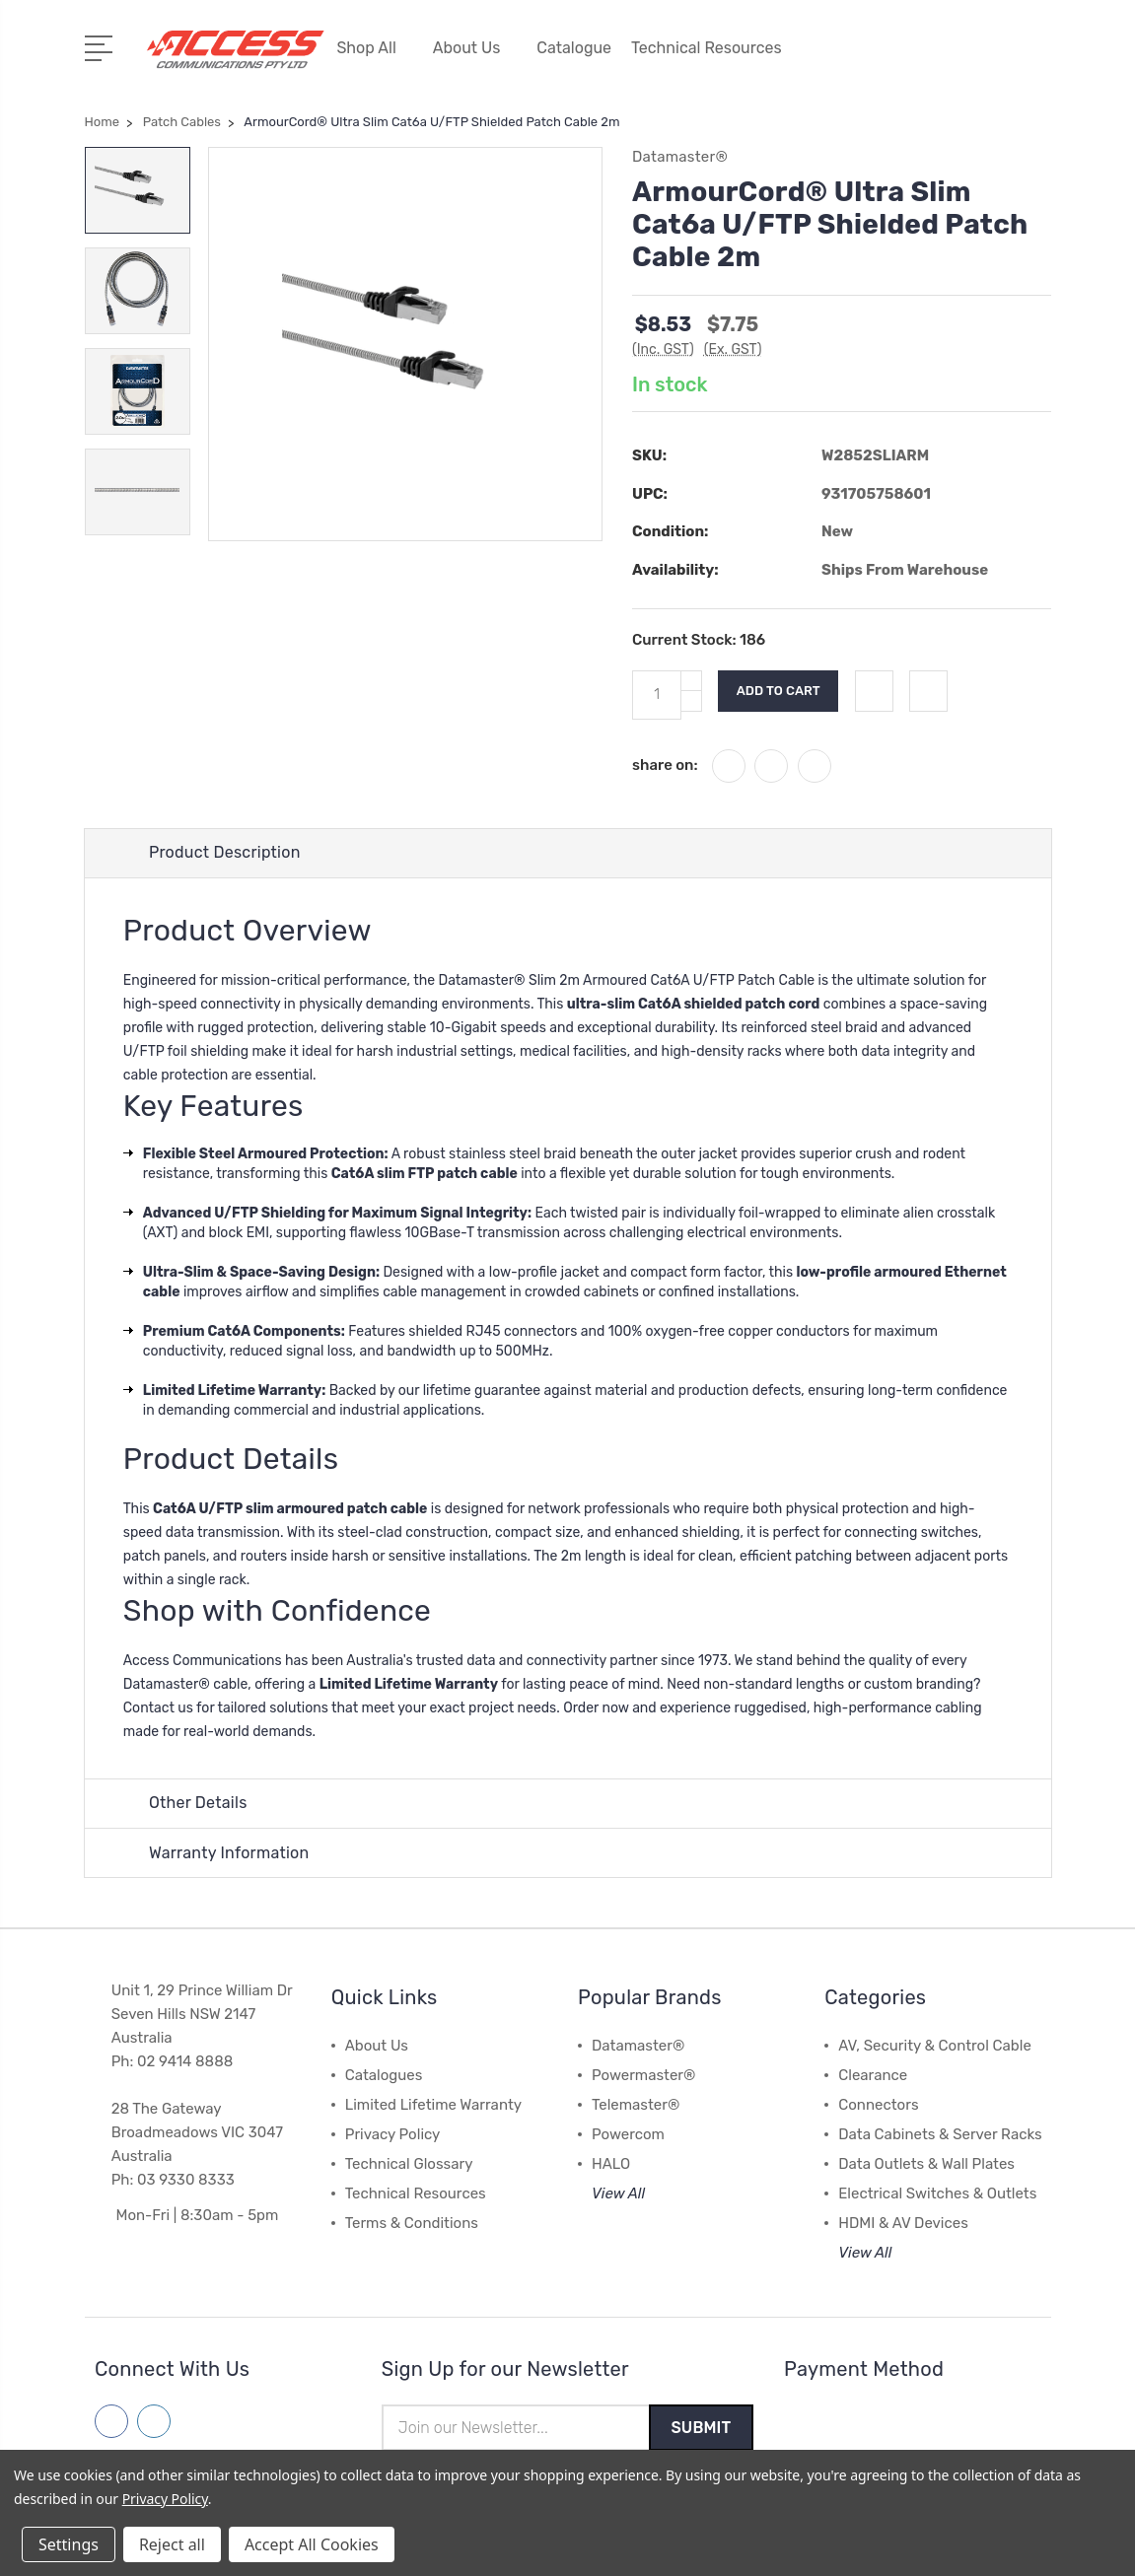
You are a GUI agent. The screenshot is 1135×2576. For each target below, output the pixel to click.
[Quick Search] (999, 59)
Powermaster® (643, 2075)
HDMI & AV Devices (903, 2223)
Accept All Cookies (312, 2544)
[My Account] (916, 59)
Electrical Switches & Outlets (937, 2193)
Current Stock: (698, 637)
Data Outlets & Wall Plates (926, 2164)
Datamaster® (638, 2045)
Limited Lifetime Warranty (433, 2105)
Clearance (872, 2075)
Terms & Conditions (411, 2223)
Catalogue (573, 46)
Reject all (172, 2544)
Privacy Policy (393, 2134)
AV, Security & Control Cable (934, 2045)
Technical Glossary (409, 2164)
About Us (475, 46)
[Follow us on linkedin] (154, 2421)
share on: (665, 761)
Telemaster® (635, 2105)
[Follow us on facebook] (111, 2421)
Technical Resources (715, 46)
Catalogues (384, 2075)
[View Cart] (1040, 59)
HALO (611, 2164)
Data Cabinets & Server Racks (939, 2134)
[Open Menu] (102, 44)
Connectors (878, 2105)
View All (618, 2193)
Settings (68, 2544)
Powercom (628, 2134)
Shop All (374, 46)
